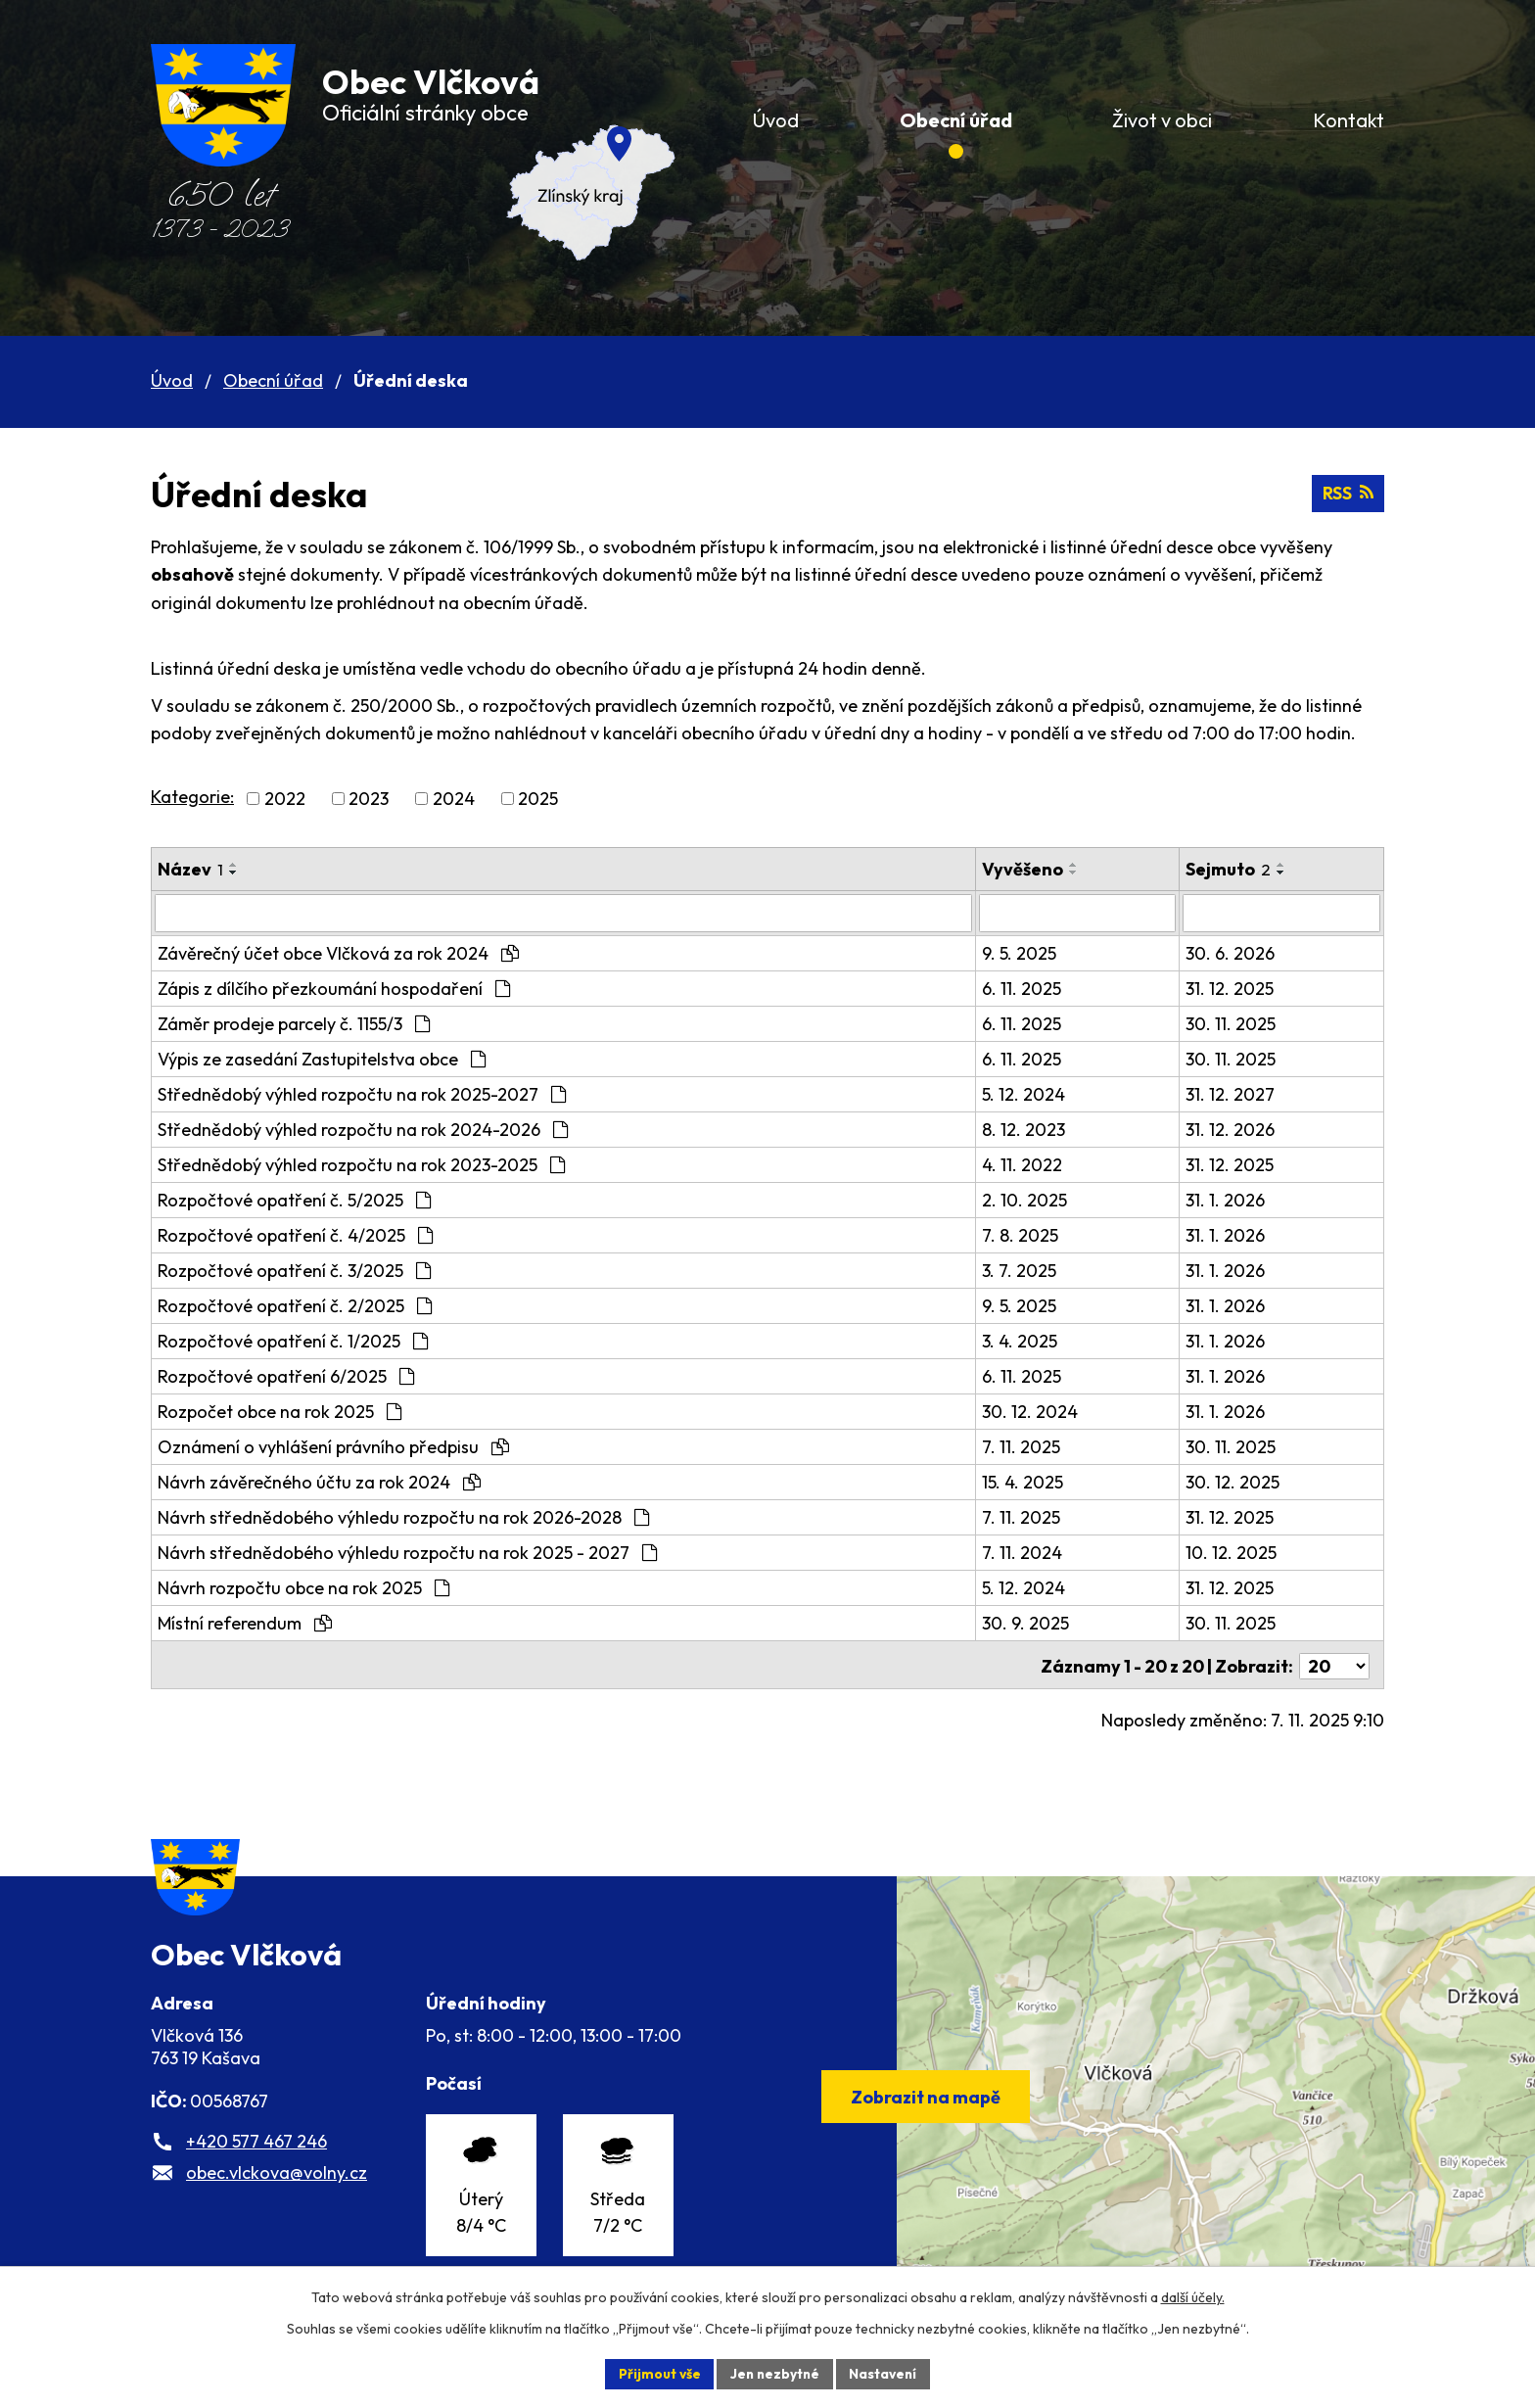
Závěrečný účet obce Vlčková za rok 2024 (338, 952)
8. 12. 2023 (1035, 1128)
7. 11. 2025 (1033, 1446)
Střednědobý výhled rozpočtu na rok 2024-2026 (363, 1128)
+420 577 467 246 (256, 2158)
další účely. (1193, 2296)
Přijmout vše (656, 2373)
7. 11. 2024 (1034, 1551)
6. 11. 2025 (1033, 987)
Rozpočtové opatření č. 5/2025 (294, 1199)
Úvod (172, 380)
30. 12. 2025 (1239, 1481)
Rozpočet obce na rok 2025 (279, 1410)
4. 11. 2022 (1034, 1164)
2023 (369, 798)
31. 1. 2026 (1232, 1199)
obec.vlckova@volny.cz (276, 2189)
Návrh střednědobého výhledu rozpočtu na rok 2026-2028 (403, 1516)
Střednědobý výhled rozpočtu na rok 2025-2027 (362, 1093)
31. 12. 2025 (1236, 987)
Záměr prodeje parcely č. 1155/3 (294, 1023)
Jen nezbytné (774, 2373)
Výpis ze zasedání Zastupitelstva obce (322, 1058)
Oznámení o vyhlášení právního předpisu (333, 1446)
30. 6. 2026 (1236, 952)
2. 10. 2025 (1036, 1199)
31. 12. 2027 (1236, 1093)
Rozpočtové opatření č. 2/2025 (295, 1305)
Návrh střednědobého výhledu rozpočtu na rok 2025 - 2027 (407, 1551)
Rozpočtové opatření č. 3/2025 (294, 1269)
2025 (538, 798)
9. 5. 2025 (1031, 952)
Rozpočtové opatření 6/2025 (286, 1375)
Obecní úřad (273, 380)
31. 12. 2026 (1236, 1128)
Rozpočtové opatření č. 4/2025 (295, 1234)
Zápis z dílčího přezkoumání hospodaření (334, 987)
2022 (284, 798)
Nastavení (885, 2373)
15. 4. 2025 (1034, 1481)
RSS (1347, 494)
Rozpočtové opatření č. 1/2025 (293, 1340)
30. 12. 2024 (1042, 1410)
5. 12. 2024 (1035, 1093)
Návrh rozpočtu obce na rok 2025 (303, 1587)
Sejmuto (1235, 869)
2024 (454, 798)
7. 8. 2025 (1032, 1234)
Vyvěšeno (1034, 869)
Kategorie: (192, 796)
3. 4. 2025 (1031, 1340)
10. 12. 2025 (1237, 1551)
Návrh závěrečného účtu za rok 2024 (319, 1481)
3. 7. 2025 (1031, 1269)
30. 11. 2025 (1237, 1023)
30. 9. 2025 (1037, 1622)
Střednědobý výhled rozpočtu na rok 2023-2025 (361, 1164)
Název (190, 869)
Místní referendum (245, 1622)
